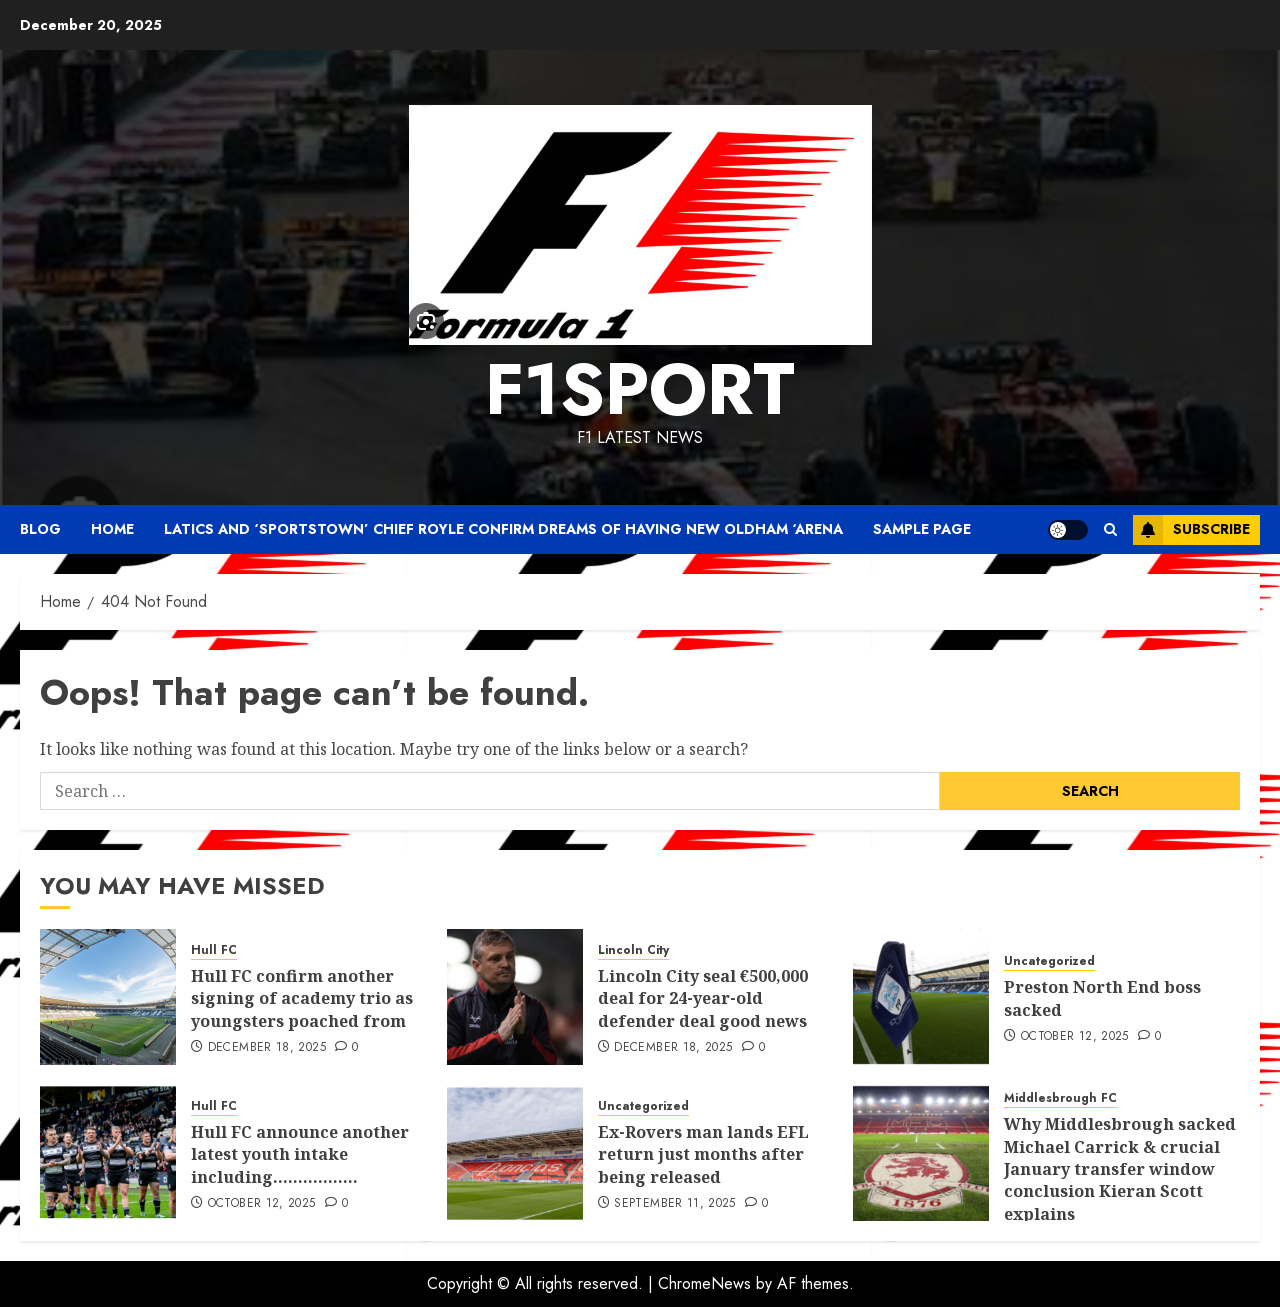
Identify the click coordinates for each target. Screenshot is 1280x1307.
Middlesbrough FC (1060, 1098)
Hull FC (214, 950)
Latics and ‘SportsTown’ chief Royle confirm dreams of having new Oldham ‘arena (503, 529)
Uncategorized (1049, 961)
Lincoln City (633, 950)
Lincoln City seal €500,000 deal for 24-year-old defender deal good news (703, 998)
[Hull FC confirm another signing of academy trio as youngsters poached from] (108, 997)
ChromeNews (704, 1283)
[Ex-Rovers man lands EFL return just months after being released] (515, 1153)
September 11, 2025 (674, 1204)
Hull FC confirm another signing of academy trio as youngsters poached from (302, 998)
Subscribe (1191, 530)
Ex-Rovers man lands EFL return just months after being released (703, 1154)
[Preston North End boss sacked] (921, 997)
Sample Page (922, 529)
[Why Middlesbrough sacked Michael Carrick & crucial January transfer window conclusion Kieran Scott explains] (921, 1153)
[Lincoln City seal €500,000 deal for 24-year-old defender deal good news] (515, 997)
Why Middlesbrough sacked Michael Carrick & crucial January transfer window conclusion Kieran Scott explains (1120, 1169)
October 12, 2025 (1075, 1037)
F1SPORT (640, 389)
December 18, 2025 (267, 1048)
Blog (40, 529)
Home (112, 529)
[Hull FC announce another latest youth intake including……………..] (108, 1153)
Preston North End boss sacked (1102, 998)
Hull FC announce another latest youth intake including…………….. (300, 1154)
